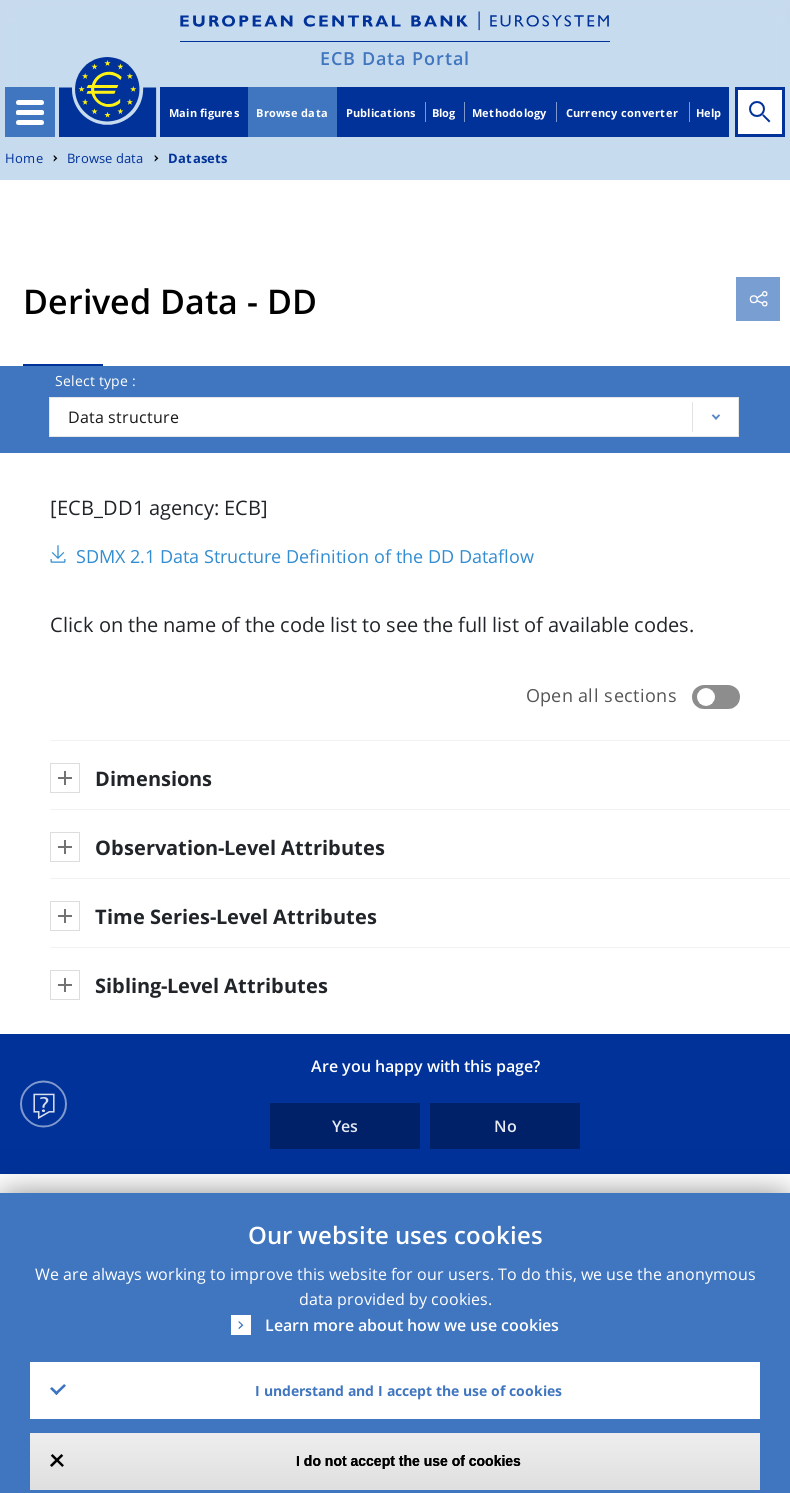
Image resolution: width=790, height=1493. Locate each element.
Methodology (509, 112)
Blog (444, 112)
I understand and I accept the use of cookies (408, 1390)
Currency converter (622, 112)
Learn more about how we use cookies (412, 1325)
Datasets (198, 158)
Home (24, 158)
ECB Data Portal (395, 58)
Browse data (292, 112)
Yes (345, 1126)
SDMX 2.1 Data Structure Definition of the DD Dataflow (305, 556)
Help (709, 112)
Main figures (204, 112)
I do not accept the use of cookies (408, 1461)
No (505, 1126)
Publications (381, 112)
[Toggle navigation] (30, 112)
